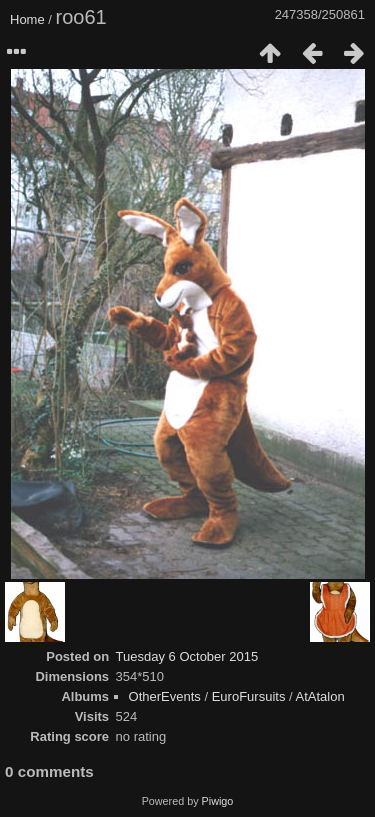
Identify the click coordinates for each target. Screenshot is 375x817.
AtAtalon (320, 696)
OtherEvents (165, 696)
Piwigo (218, 801)
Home (27, 19)
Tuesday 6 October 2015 (187, 656)
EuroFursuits (249, 696)
